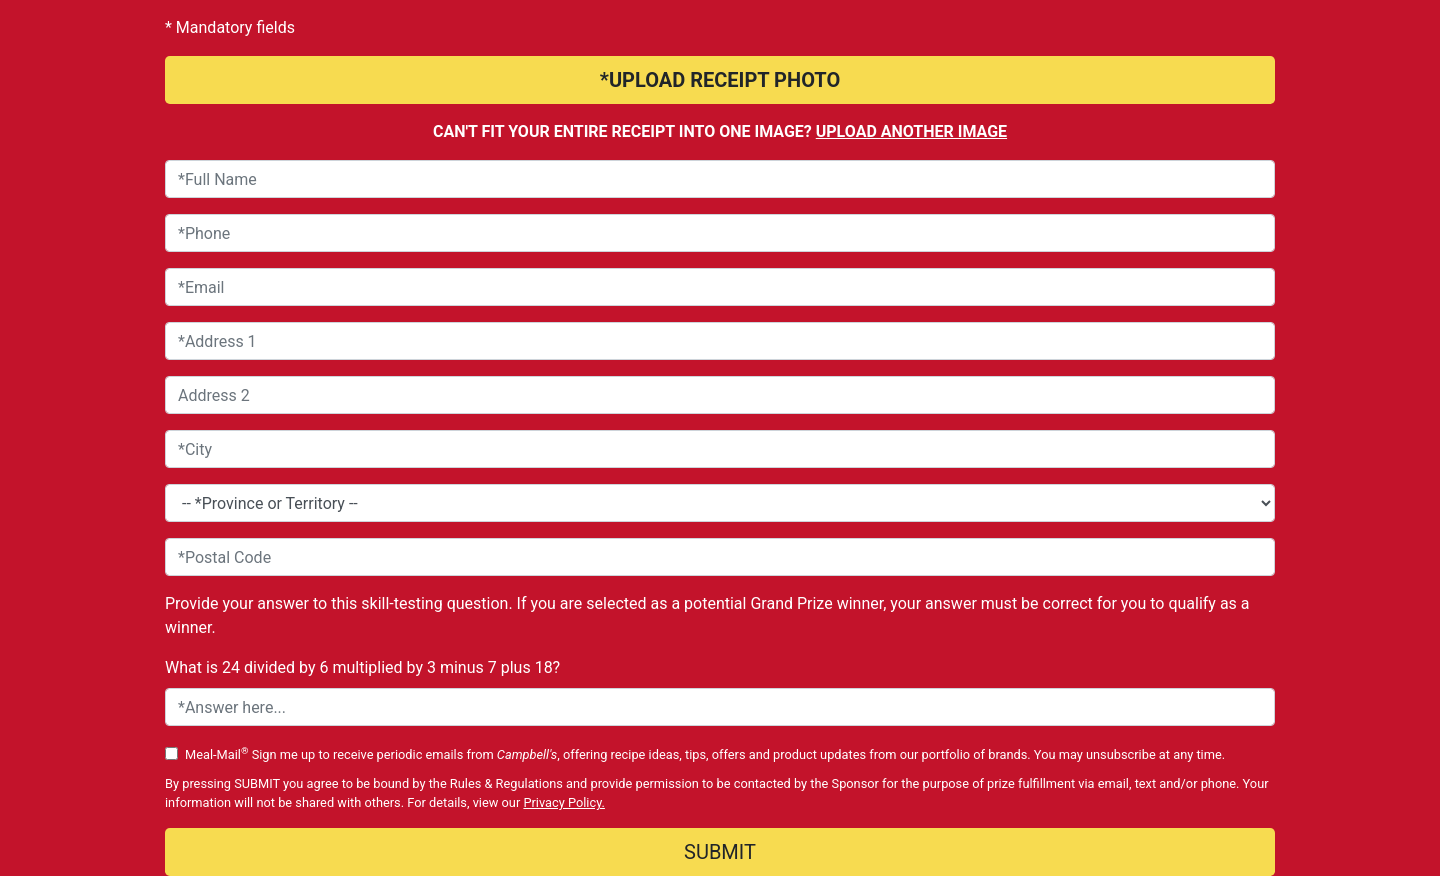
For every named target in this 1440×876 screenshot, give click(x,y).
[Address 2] (720, 395)
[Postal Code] (720, 557)
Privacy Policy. (564, 802)
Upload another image (911, 131)
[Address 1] (720, 341)
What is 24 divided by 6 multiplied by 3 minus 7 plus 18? (362, 667)
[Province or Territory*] (720, 503)
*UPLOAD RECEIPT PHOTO (720, 80)
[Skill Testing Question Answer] (720, 707)
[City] (720, 449)
